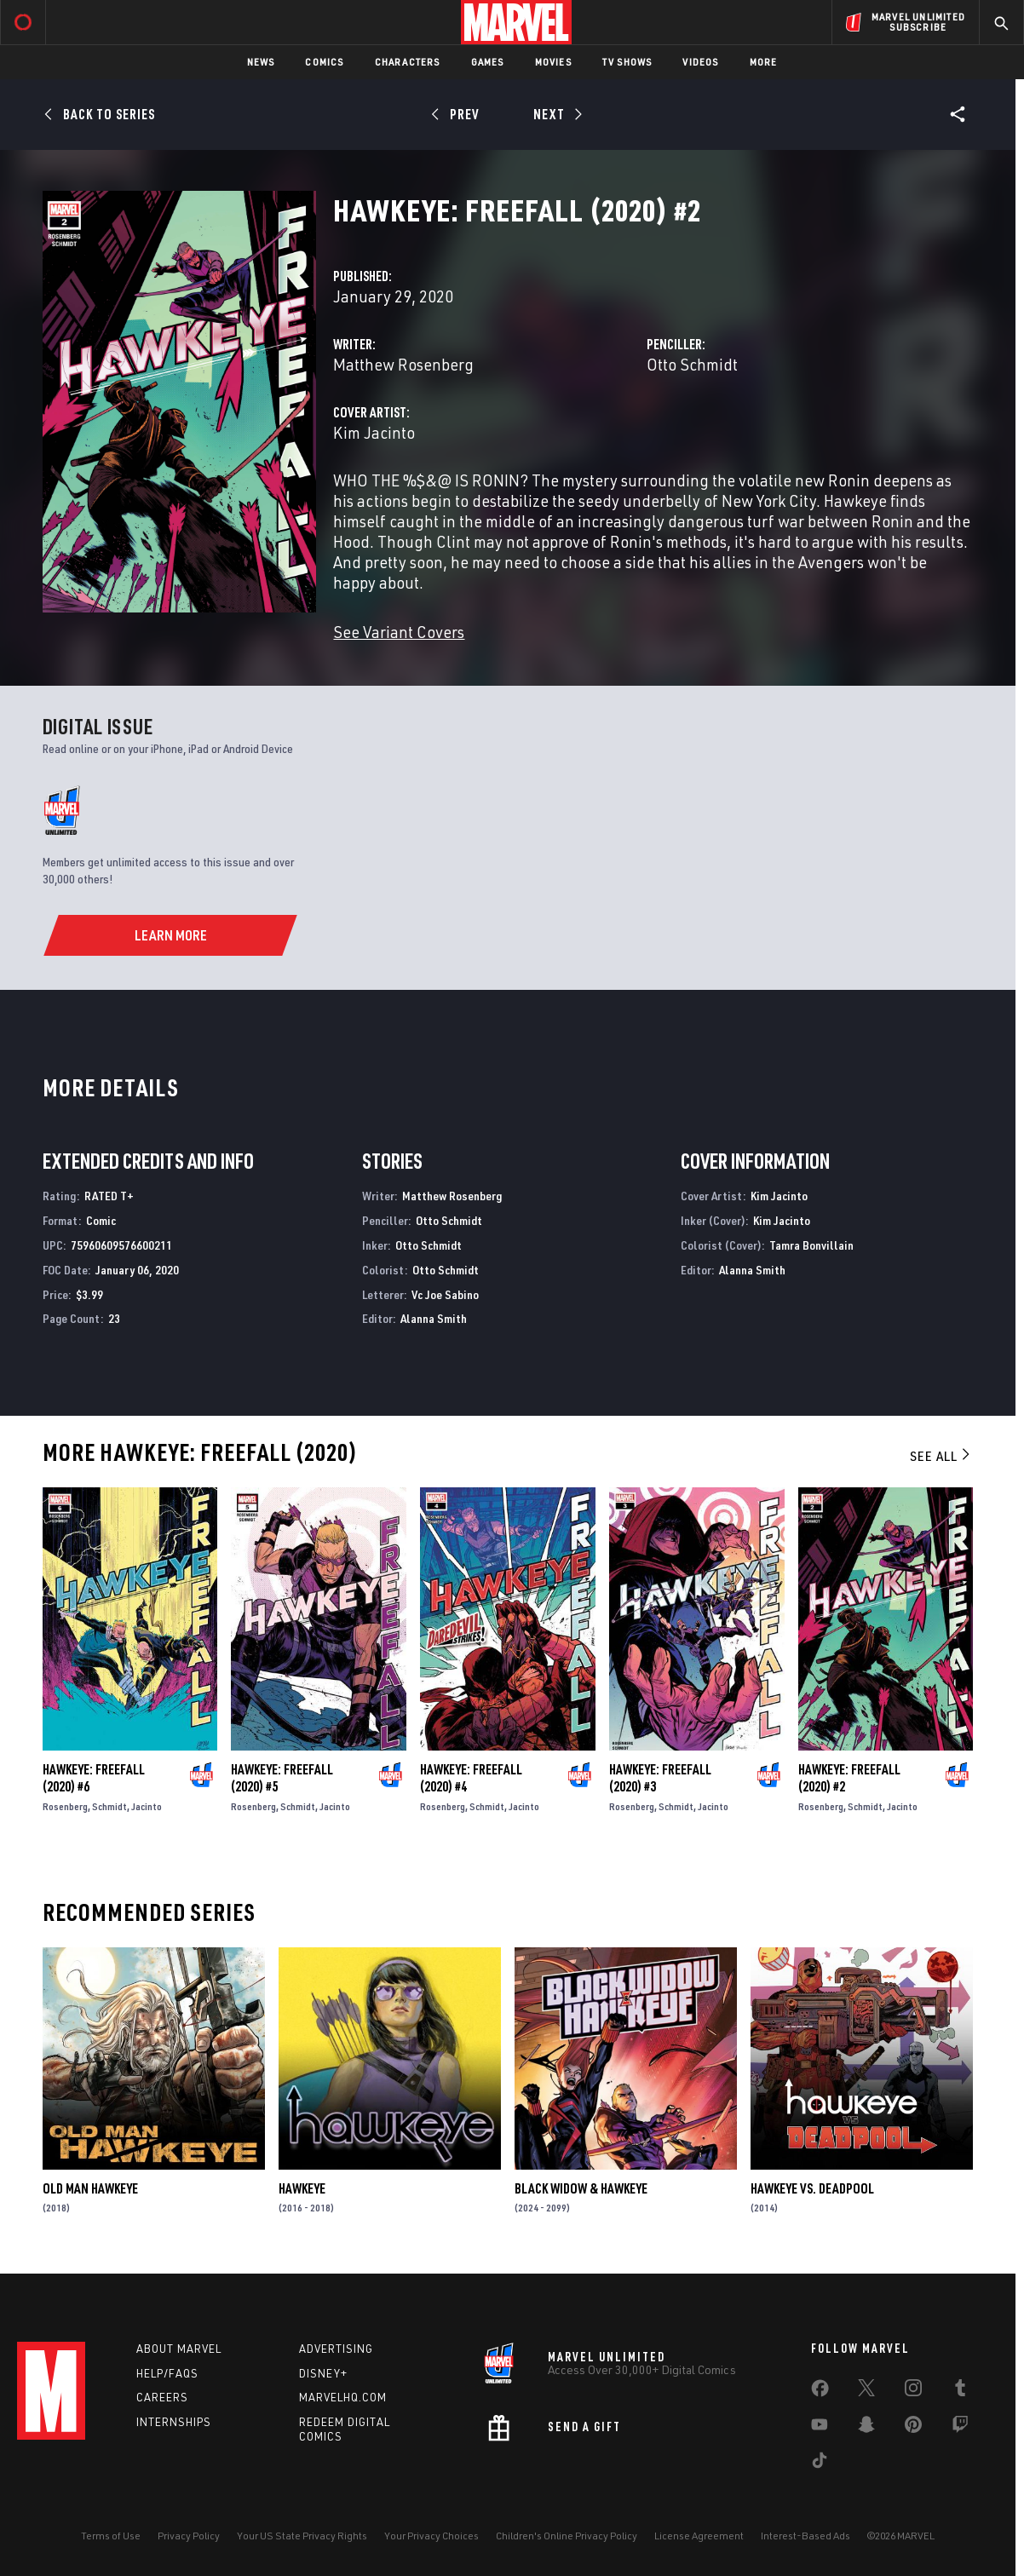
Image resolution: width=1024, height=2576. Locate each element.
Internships (173, 2422)
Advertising (336, 2348)
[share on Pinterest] (913, 2427)
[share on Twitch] (960, 2427)
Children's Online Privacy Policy (566, 2535)
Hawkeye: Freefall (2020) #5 (282, 1778)
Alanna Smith (433, 1318)
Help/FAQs (167, 2373)
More (764, 61)
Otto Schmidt (692, 364)
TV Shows (627, 61)
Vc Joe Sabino (445, 1294)
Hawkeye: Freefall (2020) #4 (471, 1778)
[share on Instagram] (913, 2391)
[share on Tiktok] (819, 2463)
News (261, 61)
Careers (162, 2397)
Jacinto (146, 1806)
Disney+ (323, 2373)
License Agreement (699, 2535)
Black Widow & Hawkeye (581, 2188)
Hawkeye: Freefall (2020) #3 (660, 1778)
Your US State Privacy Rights (302, 2535)
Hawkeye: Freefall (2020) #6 (94, 1778)
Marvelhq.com (343, 2397)
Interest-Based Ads (805, 2535)
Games (487, 61)
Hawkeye (302, 2188)
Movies (553, 61)
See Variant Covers (398, 631)
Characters (407, 61)
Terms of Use (111, 2535)
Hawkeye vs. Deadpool (812, 2188)
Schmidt (109, 1806)
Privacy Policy (189, 2535)
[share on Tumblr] (960, 2391)
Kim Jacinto (374, 432)
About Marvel (178, 2348)
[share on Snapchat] (866, 2427)
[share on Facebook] (820, 2392)
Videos (700, 61)
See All (941, 1455)
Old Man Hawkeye (90, 2188)
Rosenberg (65, 1806)
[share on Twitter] (866, 2391)
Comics (324, 61)
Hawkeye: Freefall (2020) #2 (849, 1778)
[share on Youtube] (819, 2427)
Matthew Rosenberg (403, 364)
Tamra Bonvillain (811, 1245)
